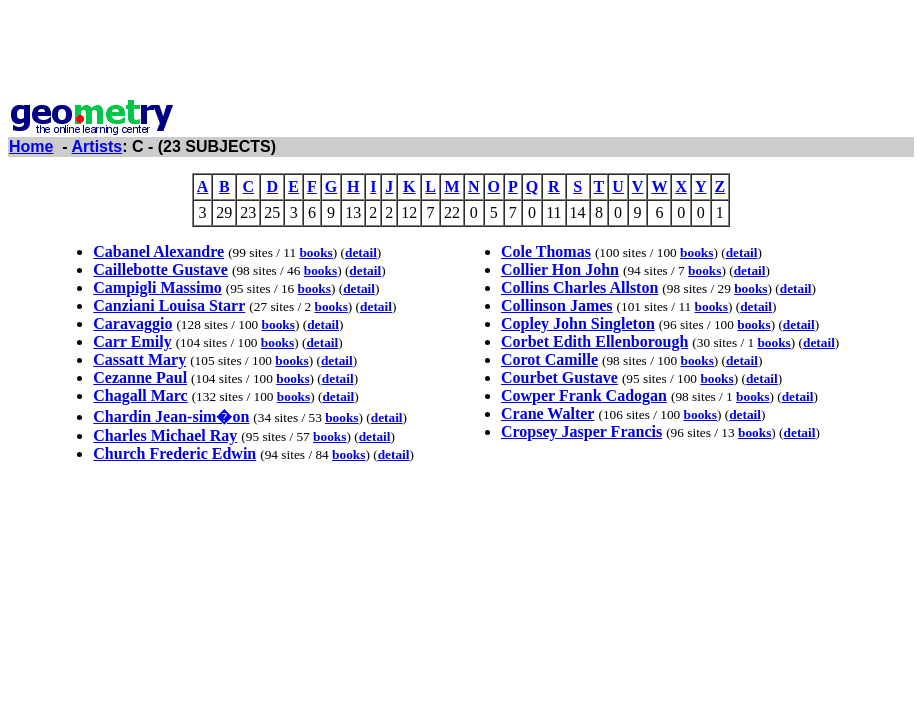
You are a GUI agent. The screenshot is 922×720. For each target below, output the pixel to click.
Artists (97, 146)
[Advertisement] (461, 53)
